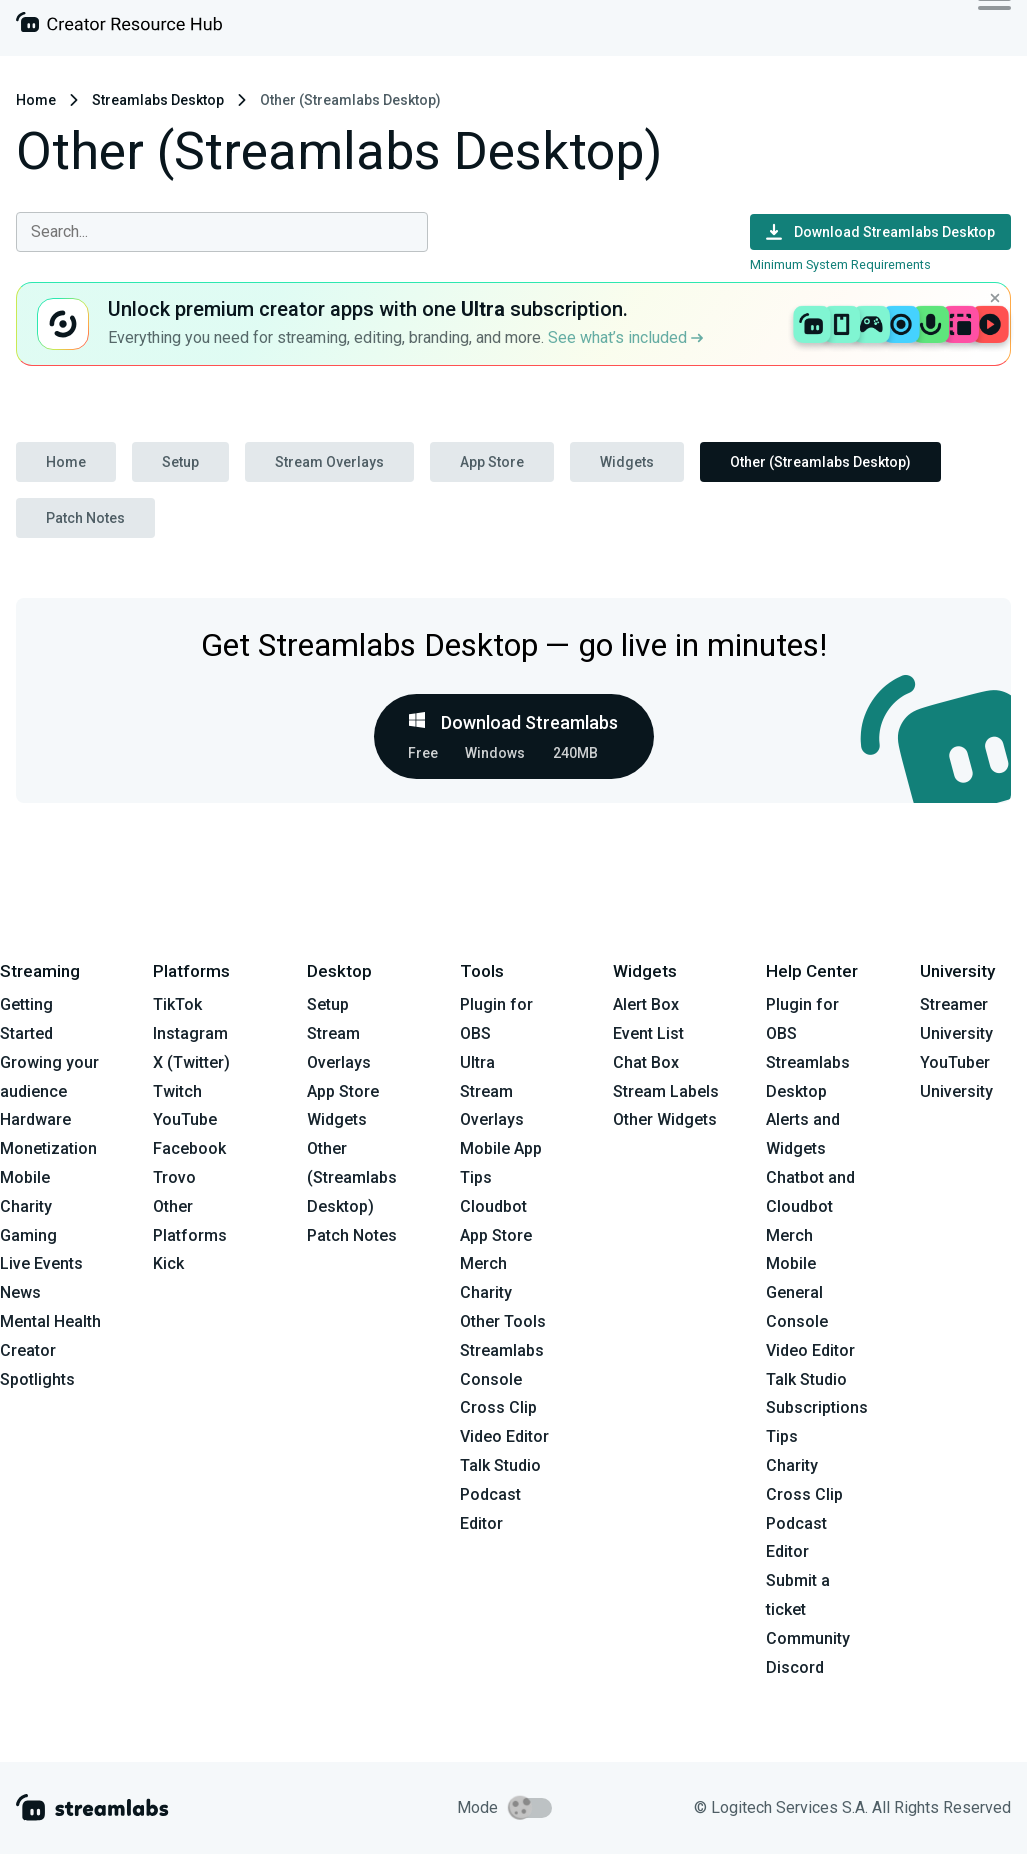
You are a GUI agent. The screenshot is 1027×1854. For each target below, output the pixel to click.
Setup (180, 462)
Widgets (627, 462)
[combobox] (222, 232)
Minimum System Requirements (840, 264)
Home (36, 100)
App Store (492, 462)
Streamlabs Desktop (158, 100)
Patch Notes (85, 518)
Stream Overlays (329, 462)
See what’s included (625, 337)
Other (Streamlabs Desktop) (820, 462)
